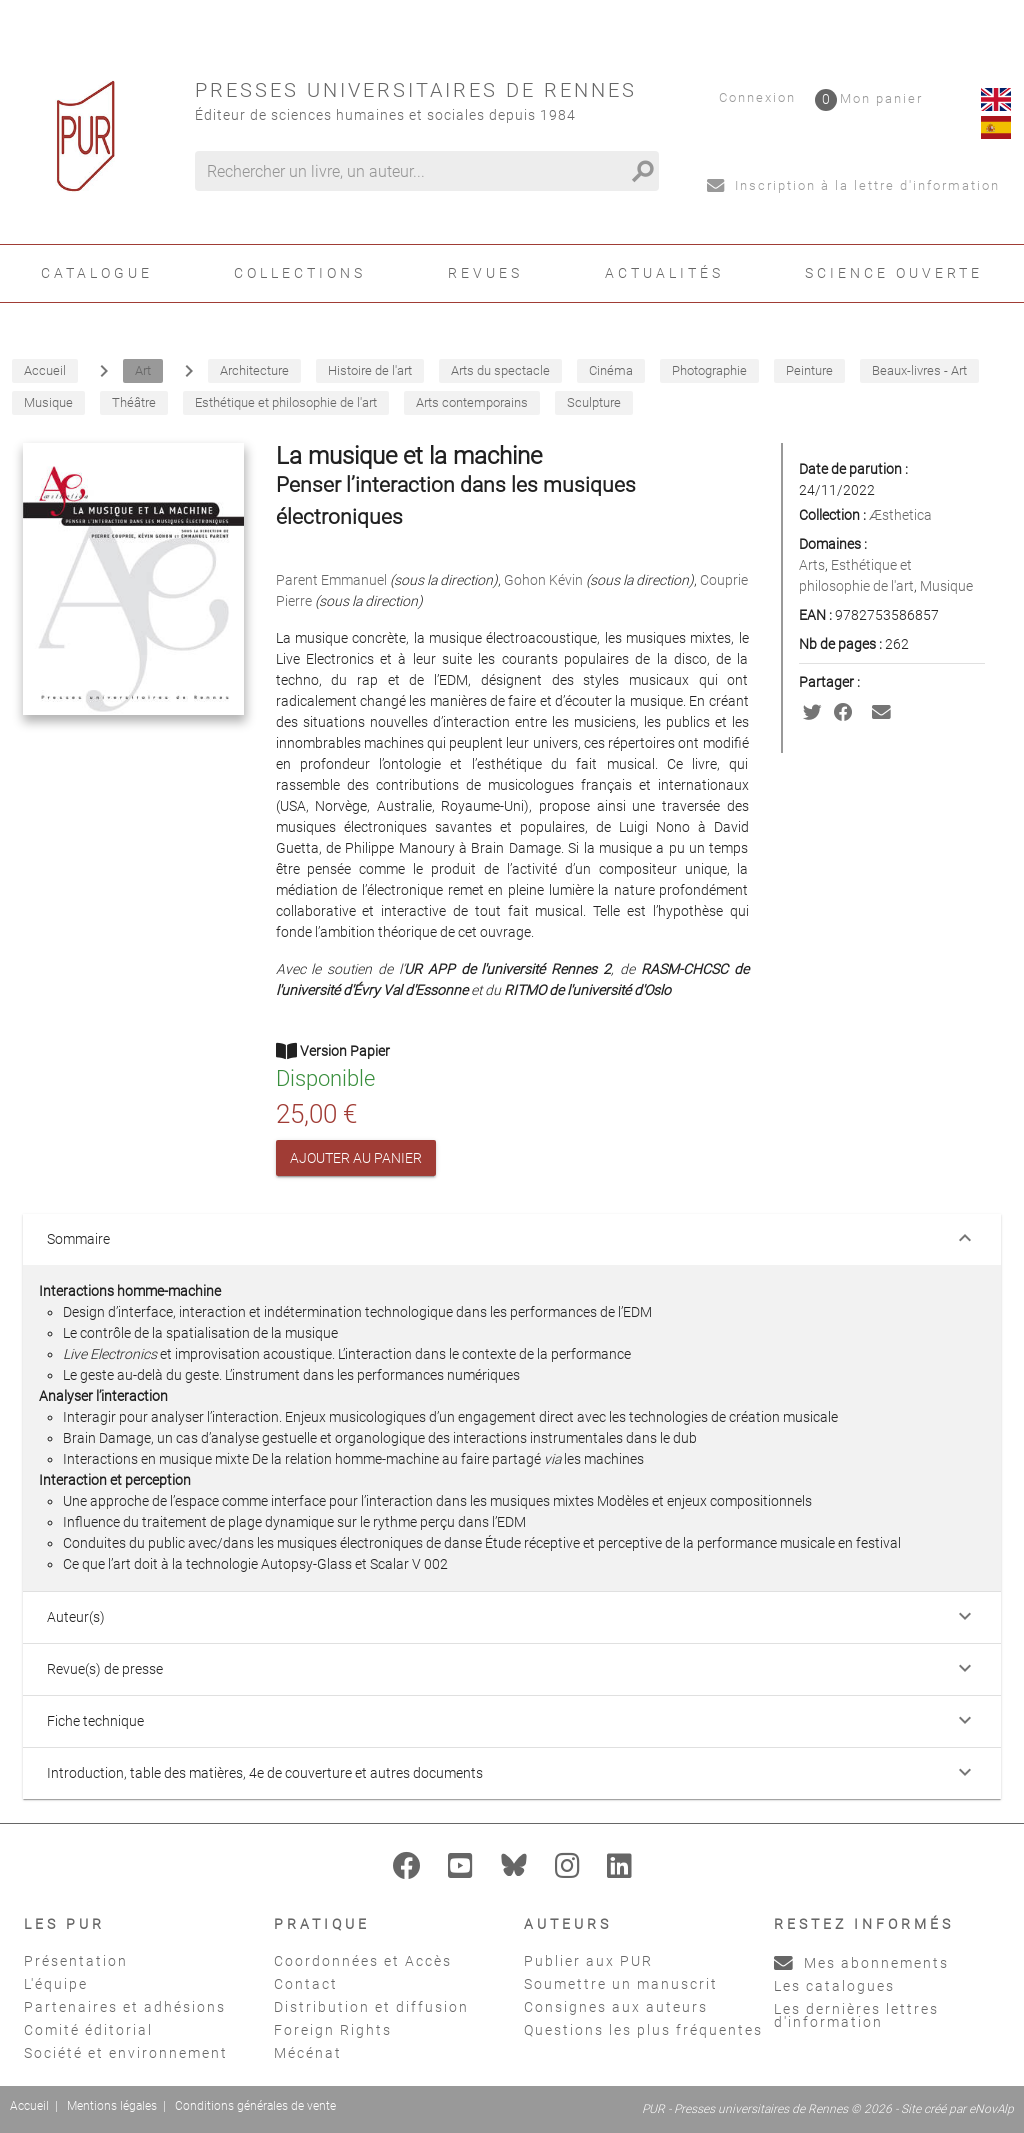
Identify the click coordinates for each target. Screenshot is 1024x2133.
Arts (812, 565)
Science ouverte (894, 273)
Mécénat (308, 2053)
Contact (306, 1984)
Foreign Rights (333, 2030)
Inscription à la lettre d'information (853, 185)
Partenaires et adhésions (125, 2007)
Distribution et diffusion (371, 2007)
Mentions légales (112, 2106)
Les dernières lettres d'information (856, 2015)
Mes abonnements (861, 1963)
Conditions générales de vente (255, 2106)
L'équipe (56, 1984)
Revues (485, 273)
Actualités (664, 273)
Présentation (76, 1961)
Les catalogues (834, 1986)
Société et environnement (126, 2053)
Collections (300, 273)
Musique (946, 586)
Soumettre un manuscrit (621, 1984)
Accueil (29, 2106)
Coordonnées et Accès (363, 1961)
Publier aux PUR (588, 1961)
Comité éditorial (88, 2030)
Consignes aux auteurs (616, 2007)
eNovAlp (991, 2109)
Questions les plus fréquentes (643, 2030)
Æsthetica (900, 515)
